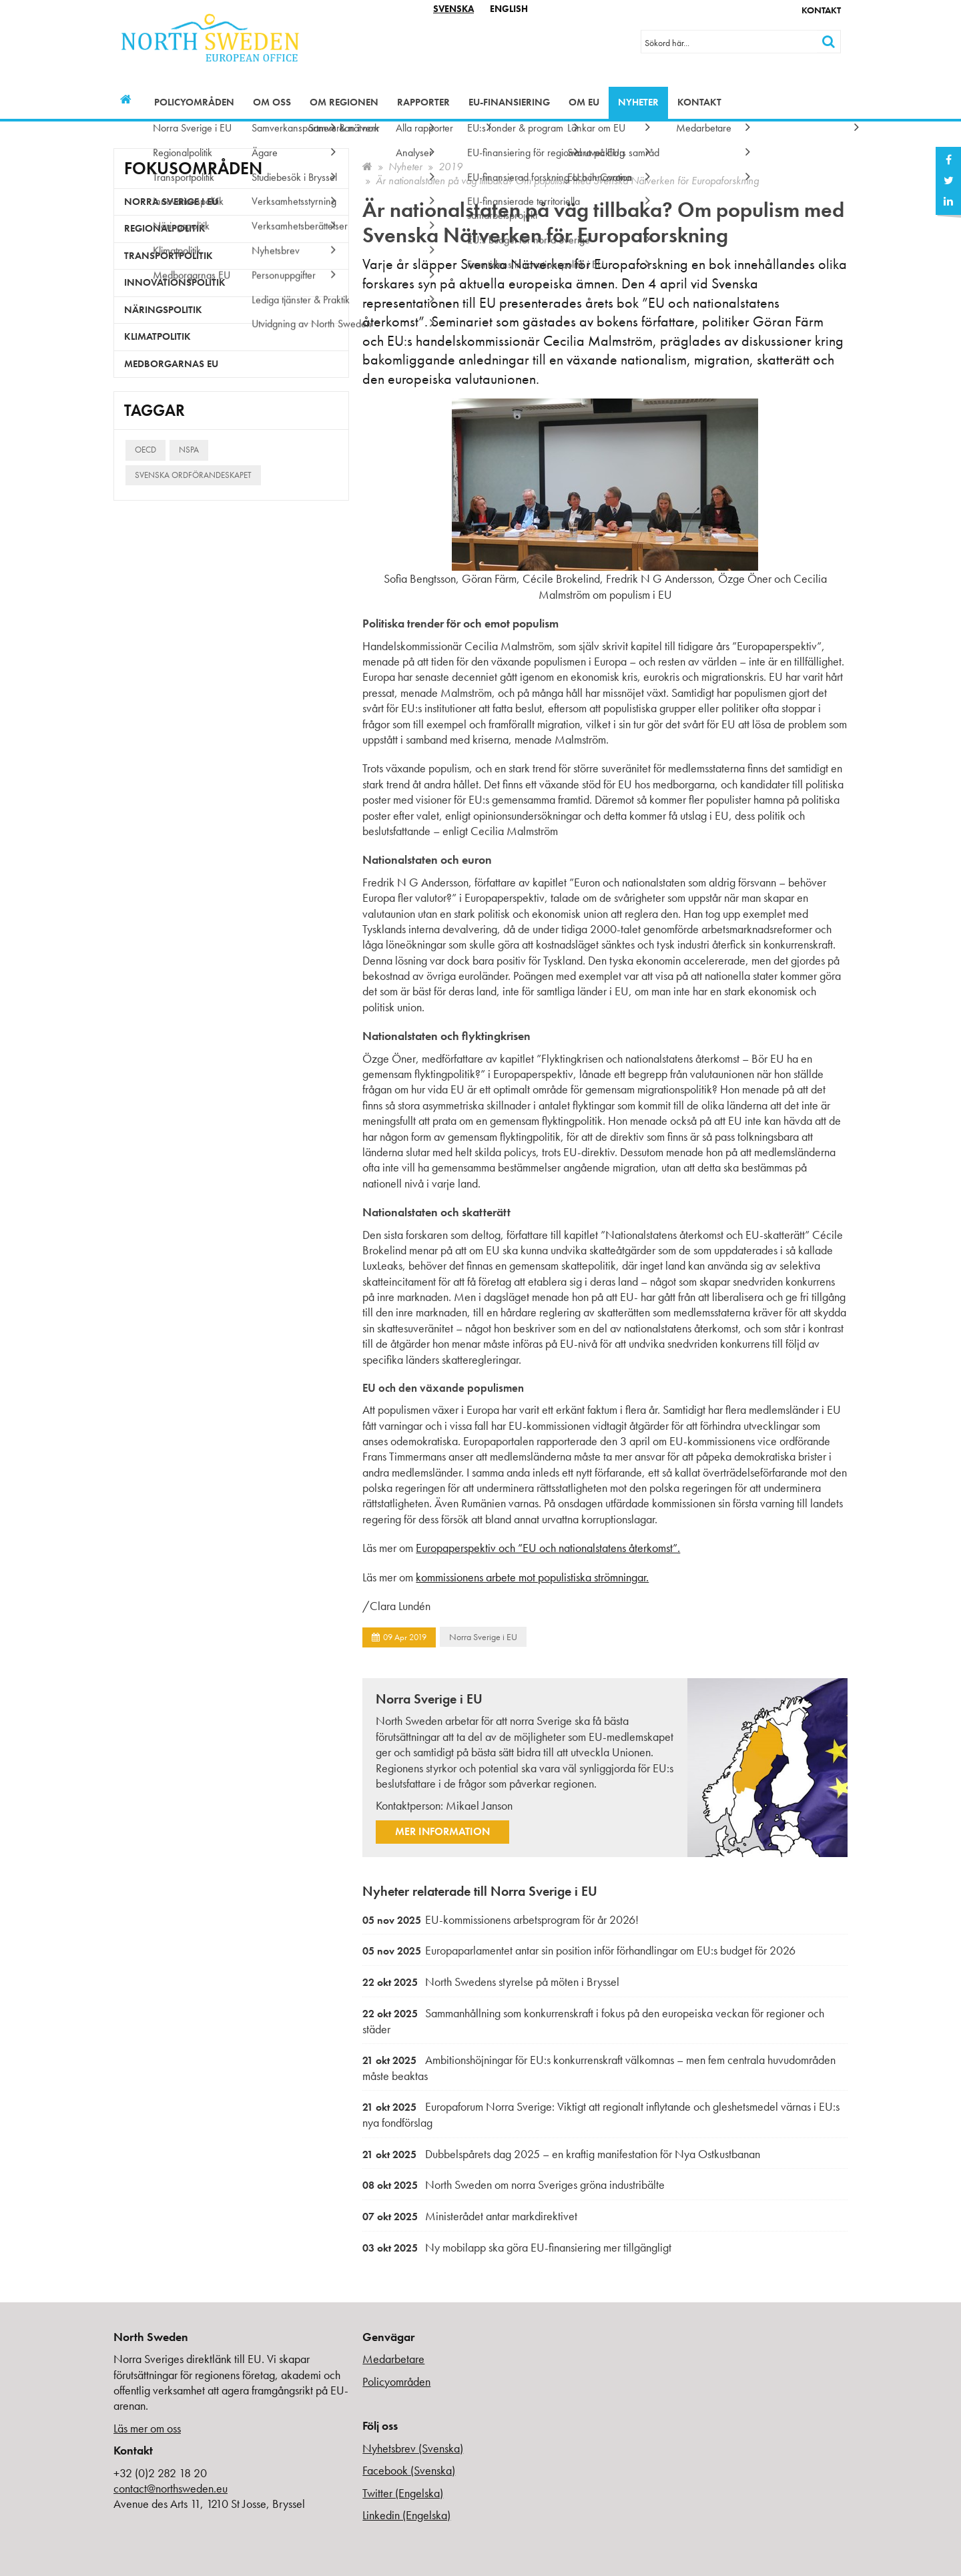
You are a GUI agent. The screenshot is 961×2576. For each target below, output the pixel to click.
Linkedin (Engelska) (406, 2515)
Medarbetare (393, 2358)
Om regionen (344, 102)
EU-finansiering (509, 102)
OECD (145, 449)
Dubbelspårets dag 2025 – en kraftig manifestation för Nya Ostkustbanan (561, 2153)
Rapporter (423, 102)
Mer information (442, 1831)
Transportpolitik (168, 255)
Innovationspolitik (175, 282)
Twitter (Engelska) (402, 2493)
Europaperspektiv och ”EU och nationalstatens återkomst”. (548, 1547)
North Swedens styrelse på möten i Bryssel (490, 1981)
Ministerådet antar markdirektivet (469, 2216)
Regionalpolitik (165, 228)
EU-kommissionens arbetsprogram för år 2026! (500, 1919)
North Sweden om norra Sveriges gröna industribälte (513, 2184)
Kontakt (821, 10)
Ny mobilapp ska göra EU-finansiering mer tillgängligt (516, 2247)
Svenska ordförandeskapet (193, 475)
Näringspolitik (163, 309)
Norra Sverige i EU (483, 1637)
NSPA (189, 449)
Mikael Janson (479, 1805)
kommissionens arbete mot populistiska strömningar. (532, 1577)
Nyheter (638, 102)
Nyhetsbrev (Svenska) (412, 2448)
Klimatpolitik (157, 336)
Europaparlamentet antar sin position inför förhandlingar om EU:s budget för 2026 (578, 1950)
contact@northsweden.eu (170, 2488)
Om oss (272, 102)
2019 (450, 167)
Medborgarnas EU (171, 363)
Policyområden (194, 102)
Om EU (584, 102)
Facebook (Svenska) (408, 2470)
